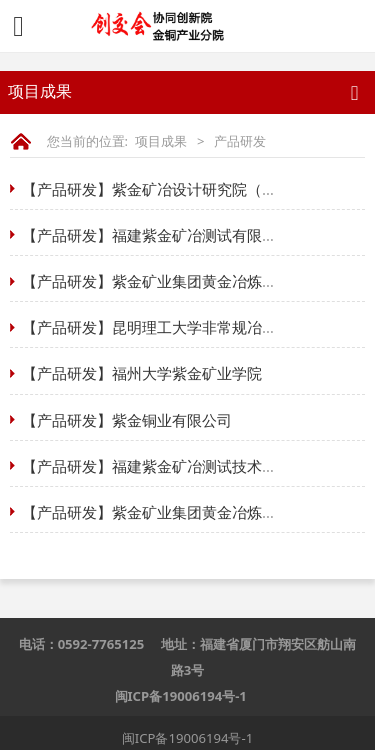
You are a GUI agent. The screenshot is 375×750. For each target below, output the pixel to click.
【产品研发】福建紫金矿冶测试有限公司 (157, 235)
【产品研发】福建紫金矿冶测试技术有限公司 (172, 466)
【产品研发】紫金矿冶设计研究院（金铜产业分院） (194, 189)
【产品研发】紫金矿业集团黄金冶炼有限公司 (172, 281)
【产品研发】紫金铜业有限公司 (127, 420)
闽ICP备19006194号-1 (181, 696)
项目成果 (161, 141)
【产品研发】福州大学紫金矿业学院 (142, 373)
